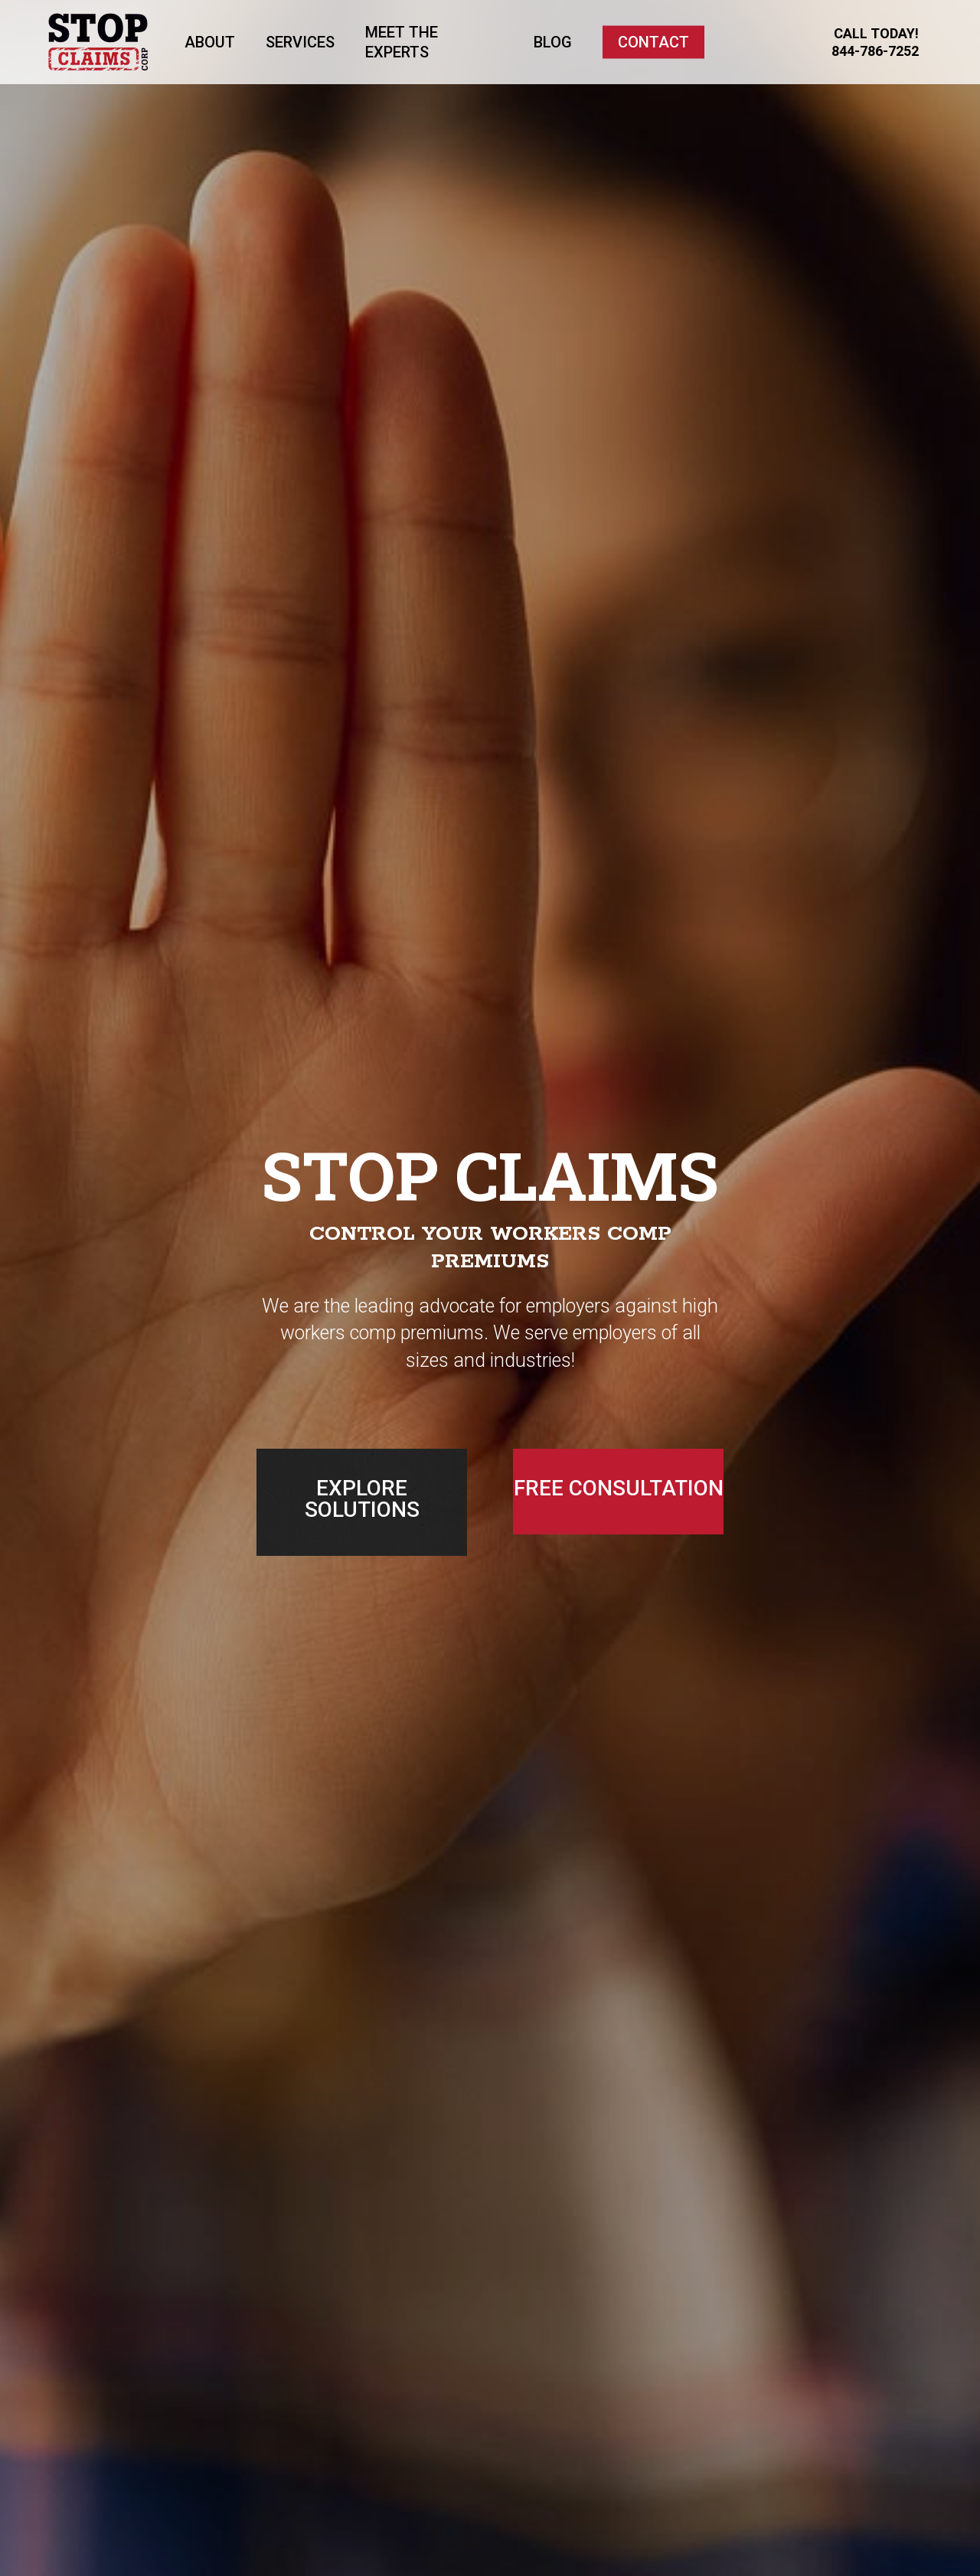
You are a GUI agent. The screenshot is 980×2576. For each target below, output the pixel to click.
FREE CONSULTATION (619, 1488)
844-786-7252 (875, 51)
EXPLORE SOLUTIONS (362, 1498)
